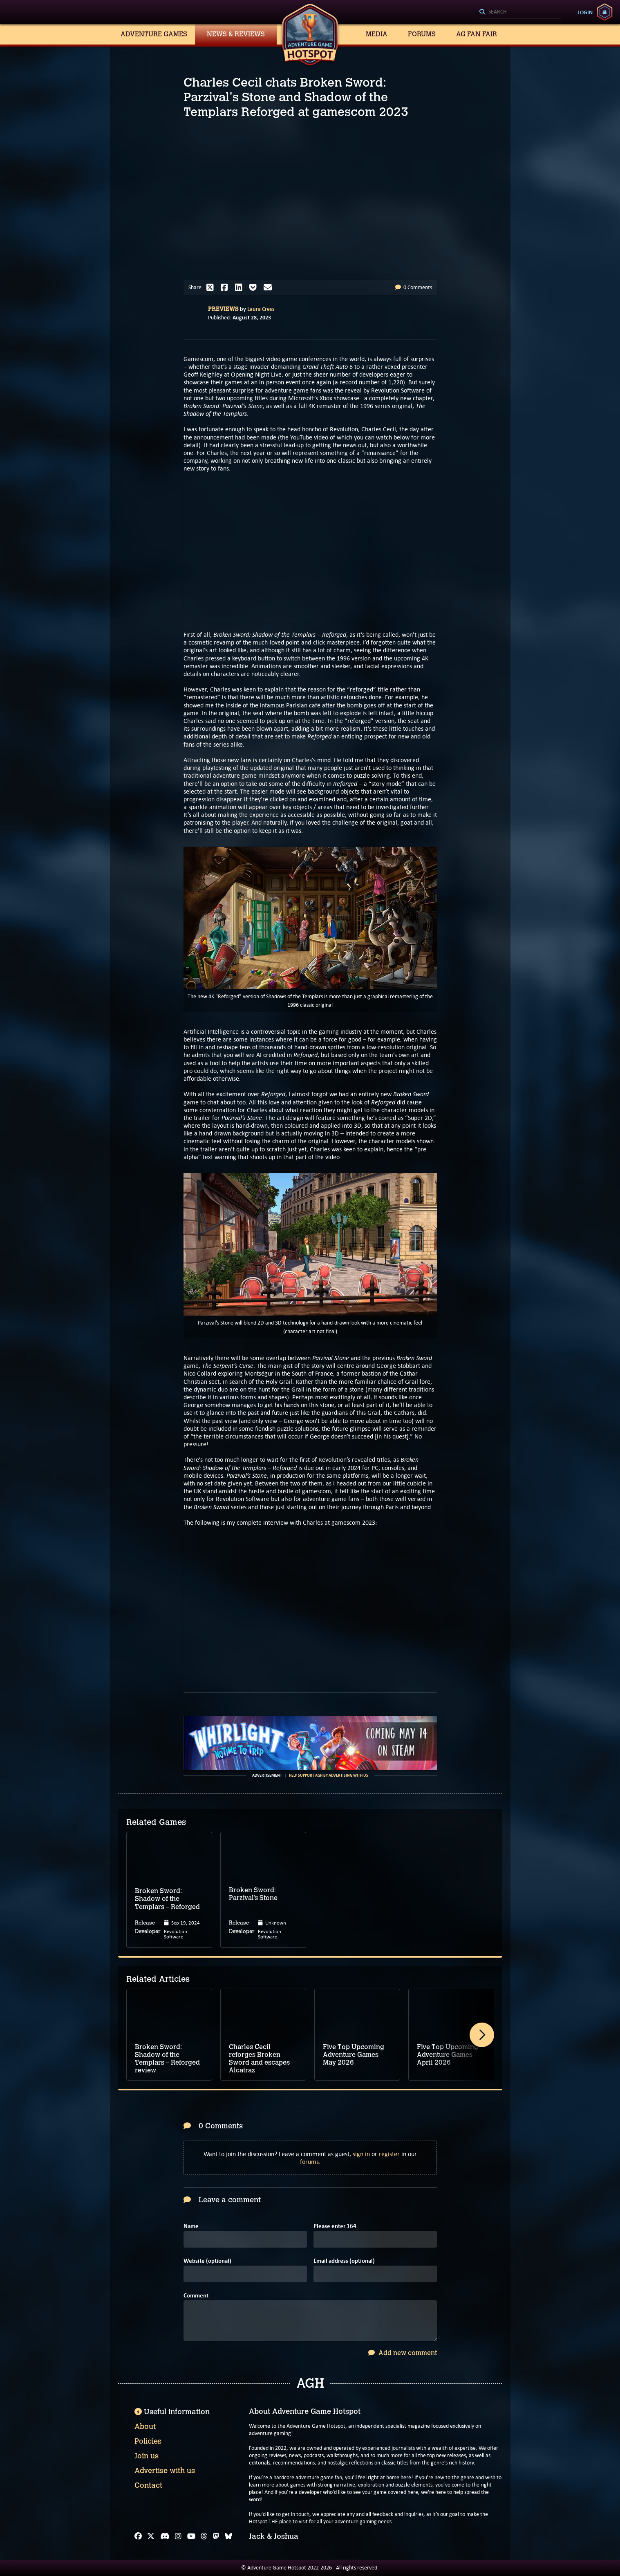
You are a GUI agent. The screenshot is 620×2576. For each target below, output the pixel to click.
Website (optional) (207, 2261)
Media (376, 34)
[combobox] (520, 12)
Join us (146, 2455)
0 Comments (413, 287)
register (389, 2154)
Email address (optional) (344, 2261)
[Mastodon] (216, 2536)
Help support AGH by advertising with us (328, 1775)
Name (191, 2226)
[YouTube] (191, 2536)
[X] (150, 2536)
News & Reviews (236, 34)
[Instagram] (178, 2536)
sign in (361, 2154)
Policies (147, 2441)
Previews (223, 309)
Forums (422, 34)
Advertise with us (164, 2470)
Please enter (334, 2226)
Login (585, 12)
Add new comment (402, 2352)
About (145, 2426)
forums (309, 2162)
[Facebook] (138, 2536)
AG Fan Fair (476, 34)
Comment (196, 2295)
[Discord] (165, 2536)
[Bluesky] (228, 2536)
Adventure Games (154, 34)
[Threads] (204, 2536)
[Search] (520, 12)
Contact (148, 2485)
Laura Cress (261, 308)
